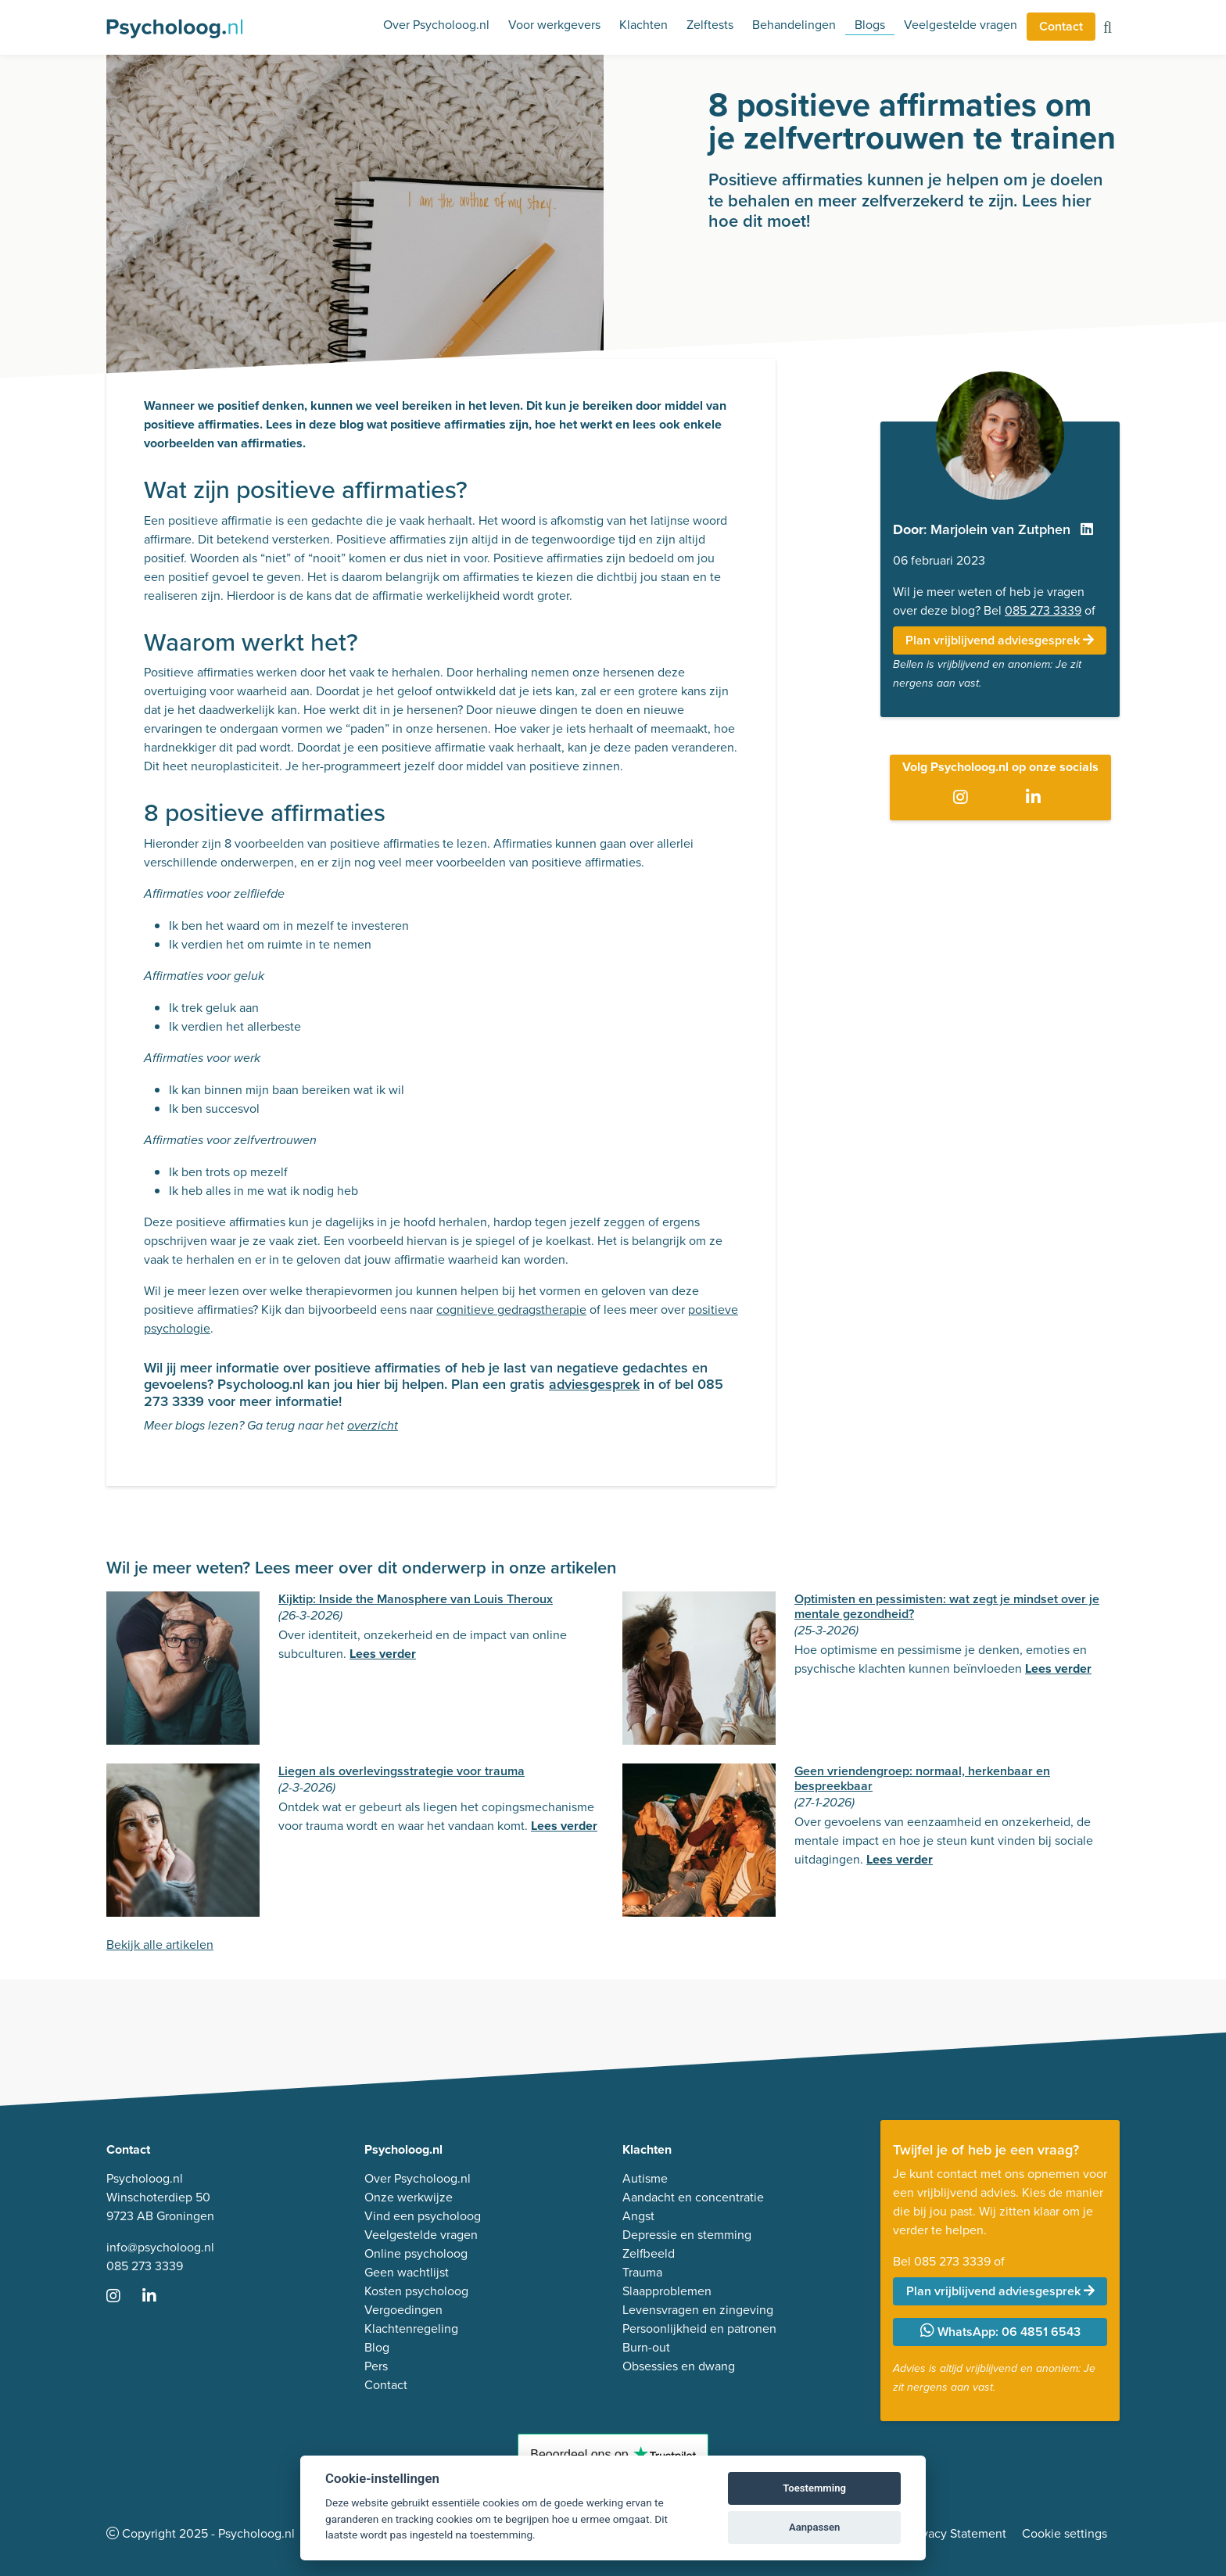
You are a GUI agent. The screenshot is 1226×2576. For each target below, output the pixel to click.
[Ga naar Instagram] (963, 798)
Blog (376, 2347)
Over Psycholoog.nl (436, 25)
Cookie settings (1064, 2533)
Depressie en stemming (686, 2235)
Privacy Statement (957, 2533)
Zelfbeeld (648, 2253)
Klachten (643, 25)
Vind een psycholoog (422, 2216)
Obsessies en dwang (678, 2366)
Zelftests (709, 25)
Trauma (642, 2272)
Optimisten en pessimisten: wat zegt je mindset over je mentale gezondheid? (946, 1606)
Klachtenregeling (411, 2328)
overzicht (372, 1426)
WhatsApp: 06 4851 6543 (1000, 2332)
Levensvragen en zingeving (697, 2310)
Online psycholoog (416, 2253)
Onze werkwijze (408, 2197)
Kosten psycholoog (416, 2291)
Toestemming (814, 2488)
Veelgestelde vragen (960, 25)
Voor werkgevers (554, 25)
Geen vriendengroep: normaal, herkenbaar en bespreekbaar (922, 1778)
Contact (1061, 26)
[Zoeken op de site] (1107, 29)
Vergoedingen (403, 2310)
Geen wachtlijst (406, 2272)
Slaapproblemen (667, 2291)
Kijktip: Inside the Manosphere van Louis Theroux (415, 1599)
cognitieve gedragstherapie (511, 1309)
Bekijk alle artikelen (159, 1945)
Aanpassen (814, 2527)
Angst (638, 2216)
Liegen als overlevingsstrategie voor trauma (401, 1771)
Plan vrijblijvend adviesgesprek (999, 640)
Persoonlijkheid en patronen (699, 2328)
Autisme (645, 2178)
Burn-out (646, 2347)
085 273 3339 (1043, 610)
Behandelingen (794, 25)
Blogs (870, 25)
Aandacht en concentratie (693, 2197)
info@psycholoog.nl (160, 2247)
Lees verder (383, 1654)
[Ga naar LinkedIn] (1036, 798)
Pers (376, 2366)
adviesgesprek (594, 1384)
